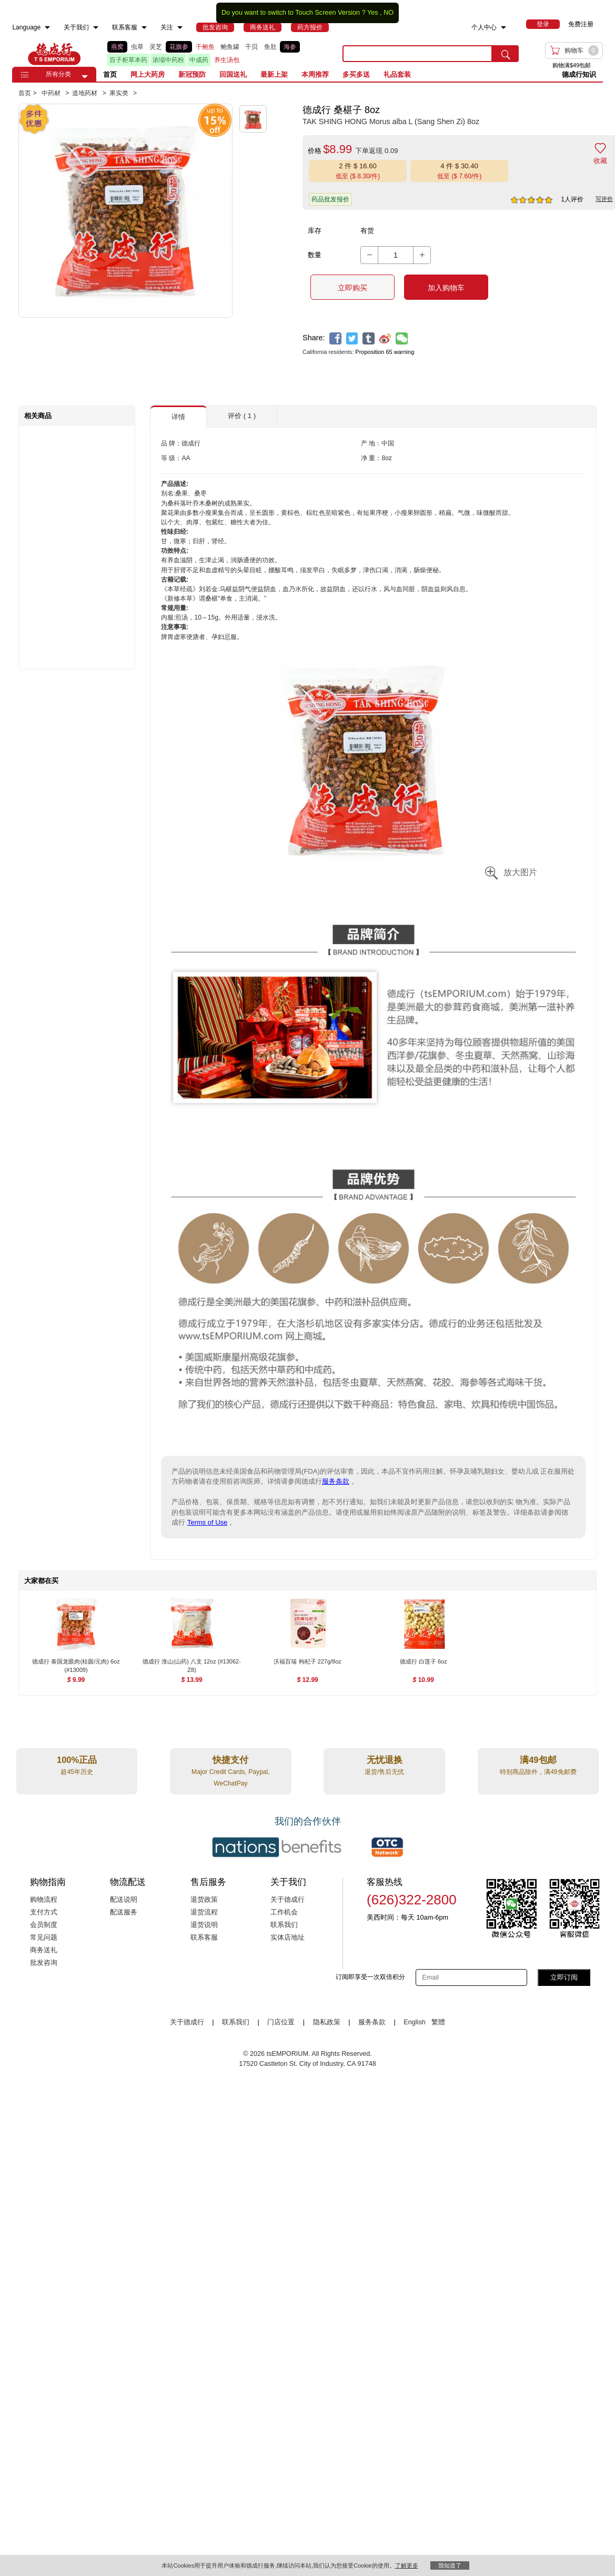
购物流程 (43, 1899)
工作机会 (284, 1912)
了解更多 (406, 2565)
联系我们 (284, 1925)
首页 (110, 74)
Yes (372, 12)
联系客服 (204, 1937)
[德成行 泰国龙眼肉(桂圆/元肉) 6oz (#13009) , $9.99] (76, 1663)
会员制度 (43, 1925)
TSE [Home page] (54, 53)
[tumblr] (368, 338)
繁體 (438, 2022)
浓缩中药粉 (168, 60)
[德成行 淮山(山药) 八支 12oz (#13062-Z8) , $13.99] (192, 1663)
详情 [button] (178, 417)
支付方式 (43, 1912)
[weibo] (385, 338)
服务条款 (335, 1481)
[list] (217, 53)
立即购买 (352, 287)
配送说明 (123, 1899)
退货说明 (204, 1925)
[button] (84, 77)
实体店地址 (287, 1937)
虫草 (137, 46)
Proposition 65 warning (384, 352)
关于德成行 (287, 1899)
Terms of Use (207, 1522)
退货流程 (204, 1912)
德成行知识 (579, 74)
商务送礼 (43, 1950)
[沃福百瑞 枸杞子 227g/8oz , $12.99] (307, 1663)
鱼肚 (270, 46)
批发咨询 (43, 1962)
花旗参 (178, 46)
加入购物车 (446, 287)
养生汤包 (226, 60)
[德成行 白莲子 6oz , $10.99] (423, 1663)
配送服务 (123, 1912)
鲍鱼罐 (229, 46)
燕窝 (117, 46)
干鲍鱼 (205, 46)
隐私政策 (326, 2022)
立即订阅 (564, 1977)
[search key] (417, 53)
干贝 (251, 46)
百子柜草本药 (128, 60)
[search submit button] (505, 53)
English (415, 2022)
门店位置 (281, 2022)
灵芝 (155, 46)
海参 (290, 46)
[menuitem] (47, 27)
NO (389, 12)
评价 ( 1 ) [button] (242, 416)
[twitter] (352, 338)
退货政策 (204, 1899)
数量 (314, 255)
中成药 (198, 60)
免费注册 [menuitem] (580, 24)
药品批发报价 (330, 199)
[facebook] (335, 338)
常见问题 (43, 1937)
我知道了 (449, 2565)
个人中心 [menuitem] (484, 27)
